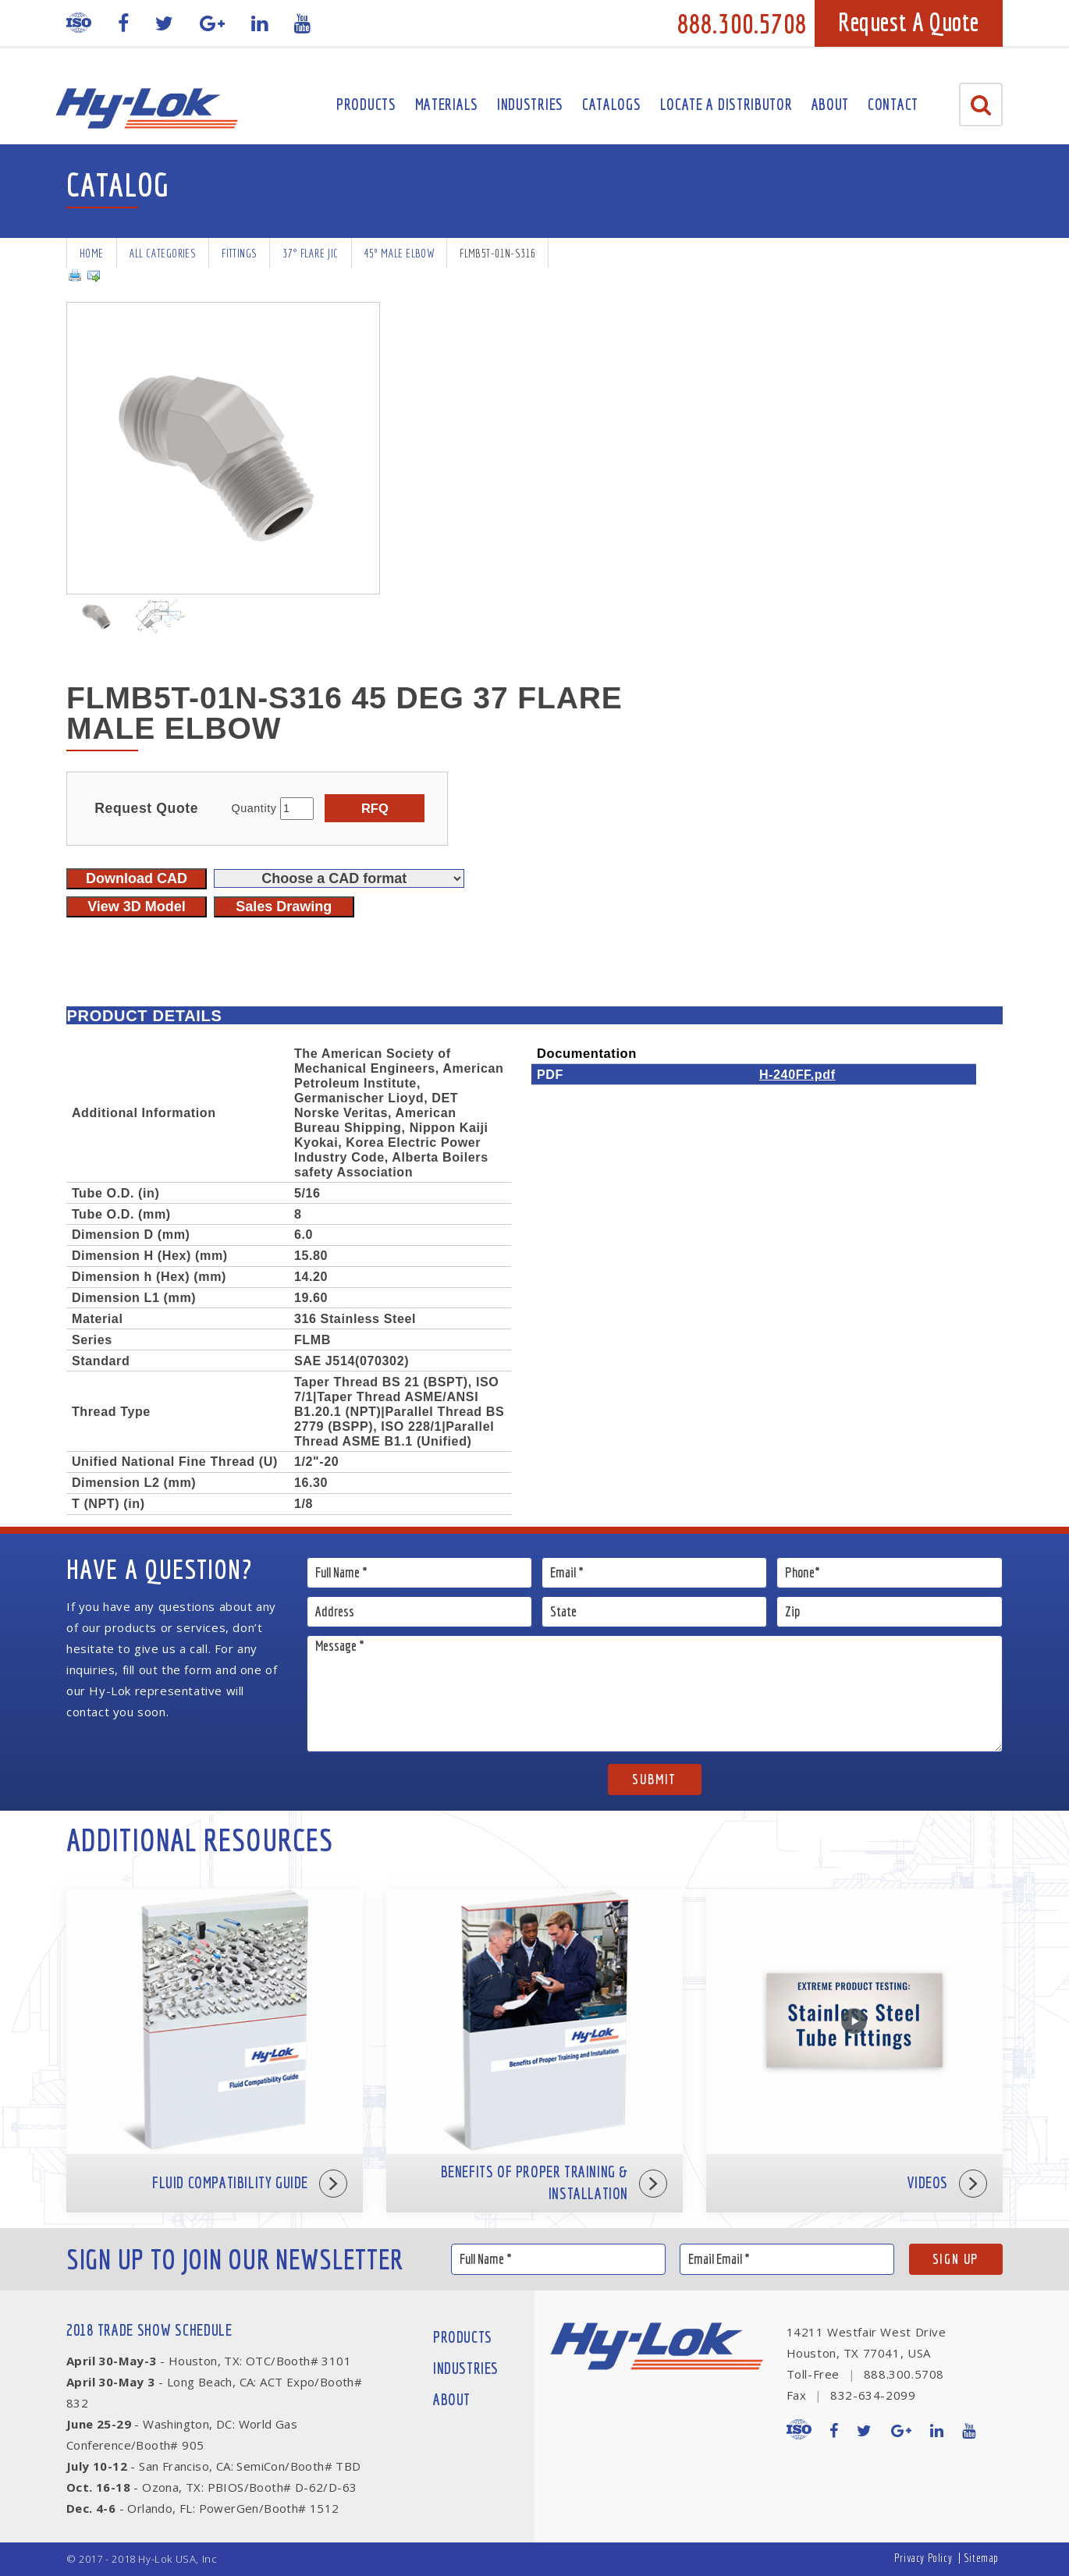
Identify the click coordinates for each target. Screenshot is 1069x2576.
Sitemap (981, 2557)
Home (92, 253)
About (831, 104)
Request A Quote (908, 22)
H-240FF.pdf (797, 1074)
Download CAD (136, 878)
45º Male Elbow (399, 253)
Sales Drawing (284, 906)
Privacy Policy (923, 2557)
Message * (655, 1693)
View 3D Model (136, 906)
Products (366, 104)
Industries (530, 104)
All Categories (163, 253)
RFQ (375, 808)
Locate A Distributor (726, 104)
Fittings (239, 253)
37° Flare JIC (310, 253)
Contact (893, 104)
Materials (446, 104)
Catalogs (611, 104)
